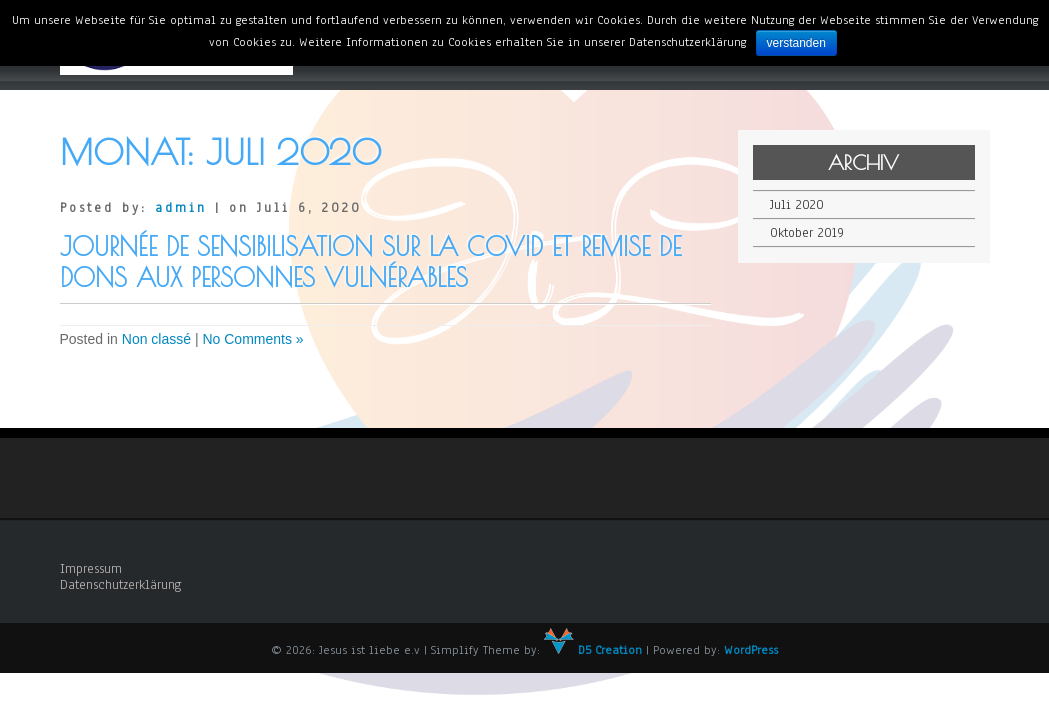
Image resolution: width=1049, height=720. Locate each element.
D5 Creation (593, 650)
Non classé (156, 339)
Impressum (91, 569)
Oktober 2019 (807, 233)
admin (181, 208)
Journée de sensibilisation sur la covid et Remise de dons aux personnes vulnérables (370, 262)
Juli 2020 (797, 205)
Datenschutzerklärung (121, 585)
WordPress (751, 650)
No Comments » (252, 339)
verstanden (796, 43)
